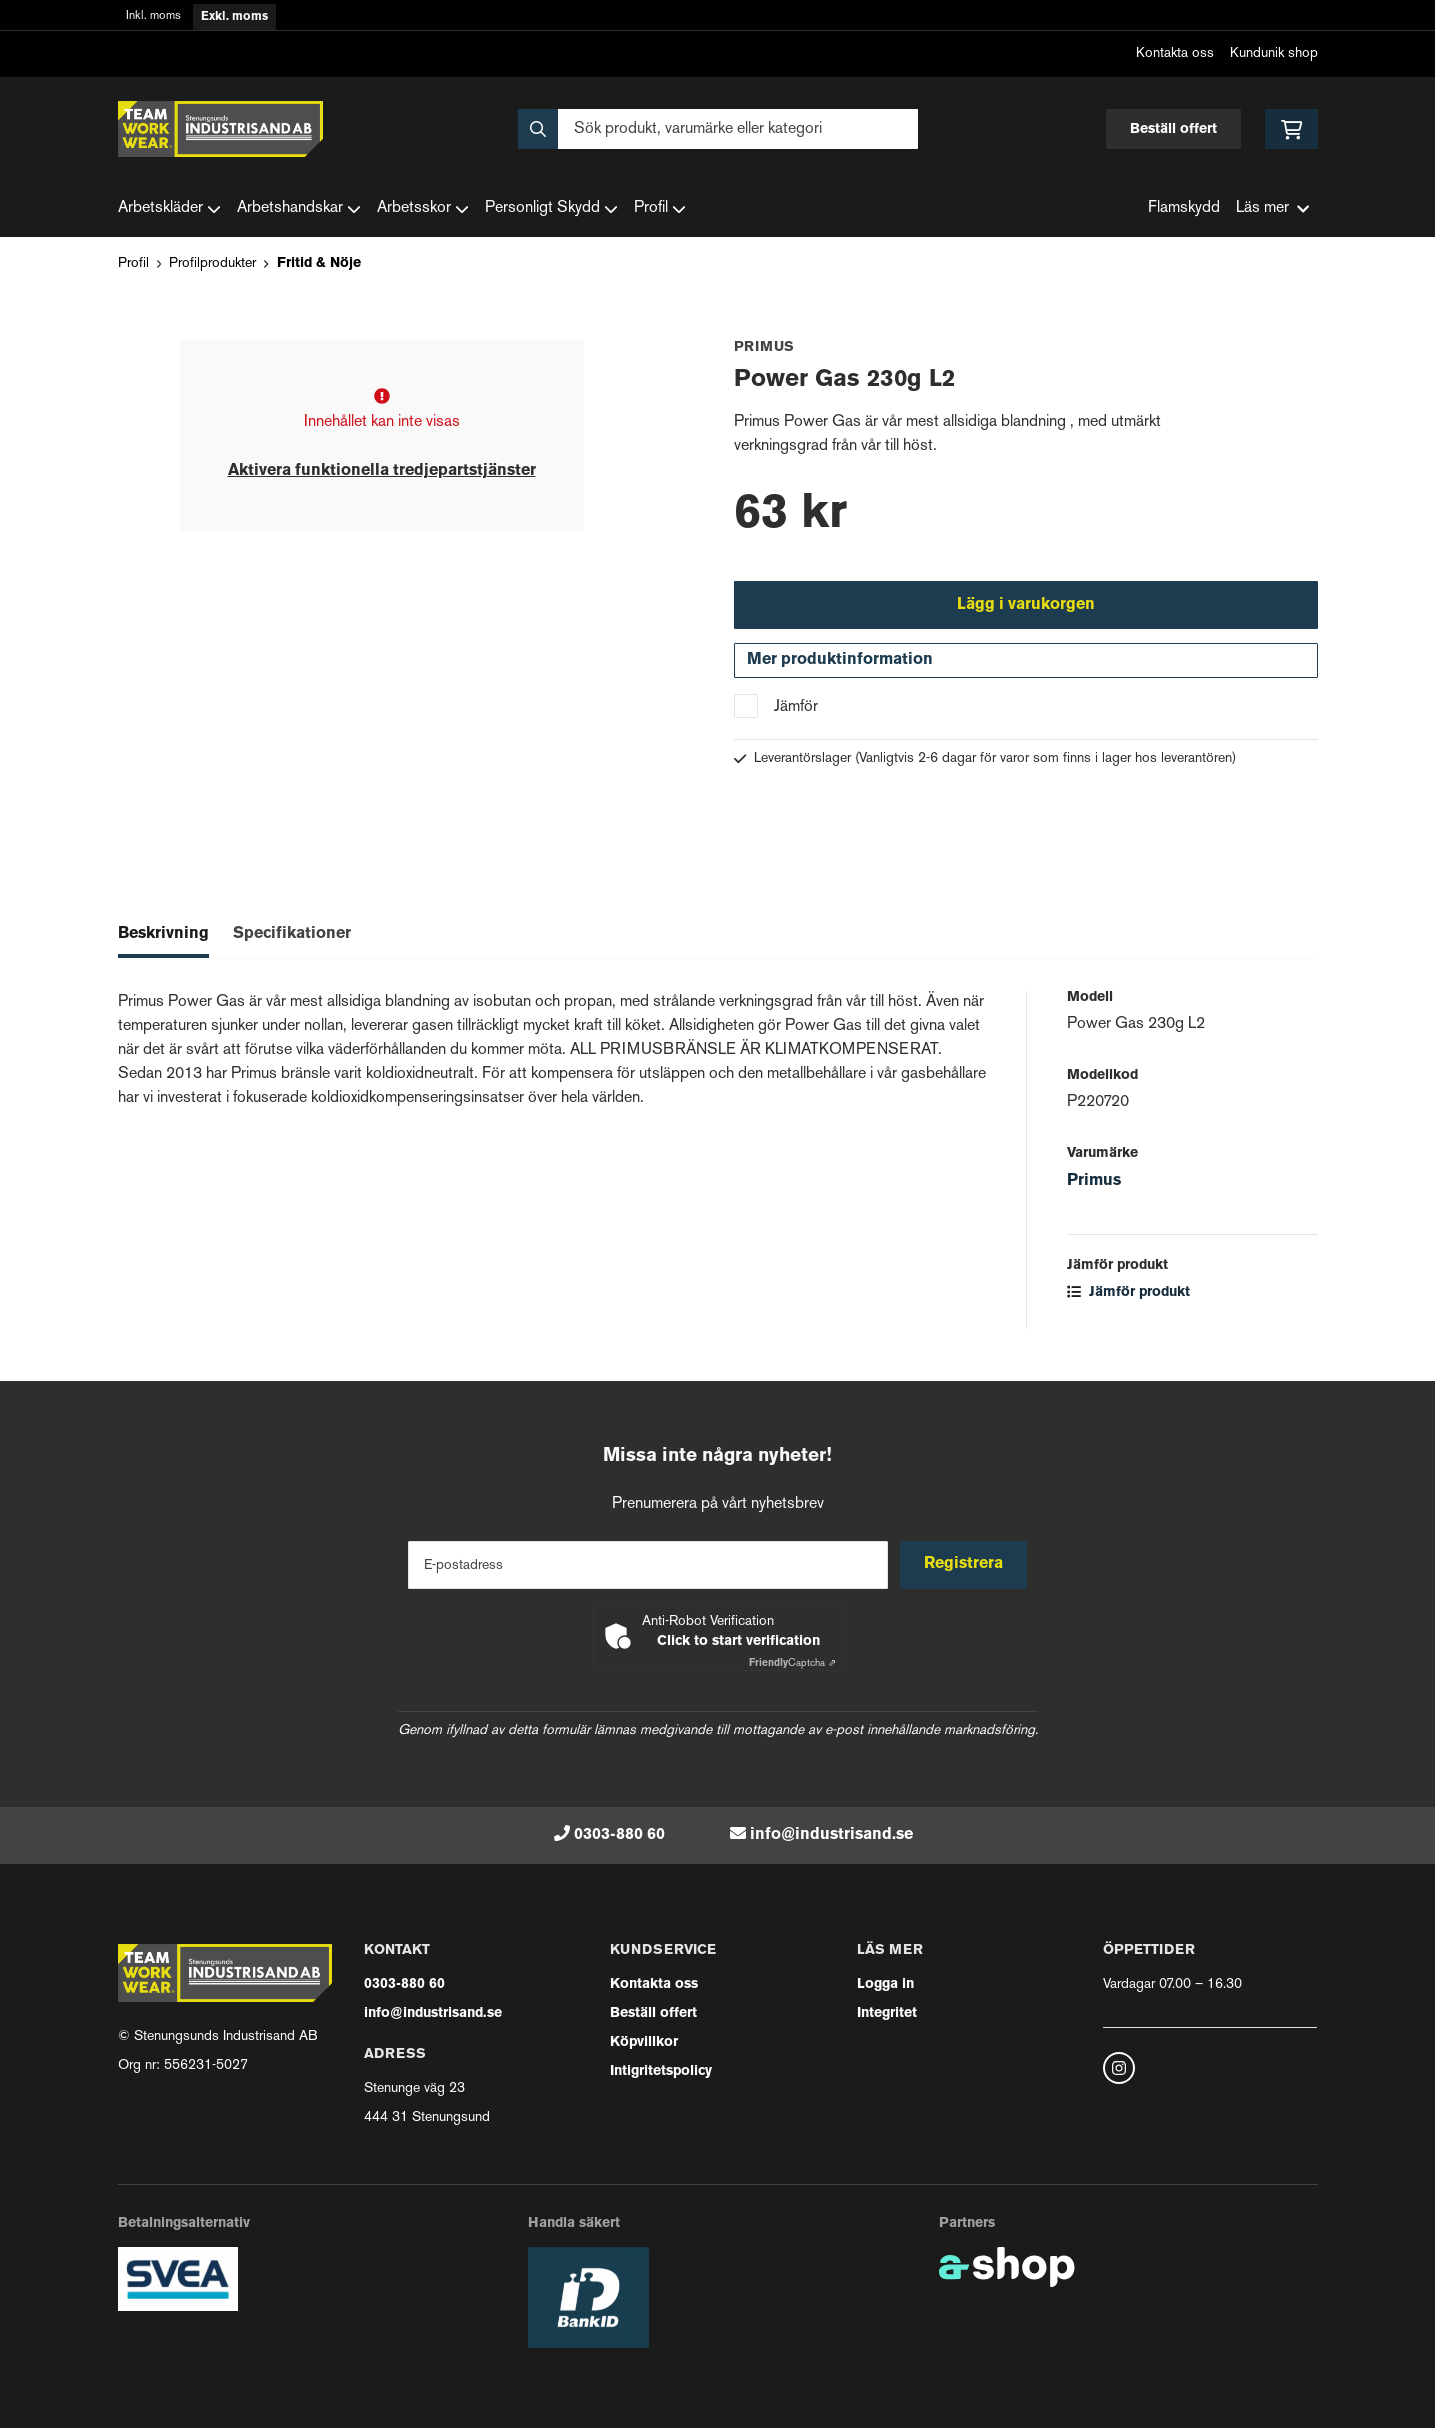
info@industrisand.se (831, 1835)
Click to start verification (738, 1641)
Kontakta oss (1175, 53)
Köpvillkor (644, 2042)
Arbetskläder (169, 209)
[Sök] (718, 129)
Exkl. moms (234, 17)
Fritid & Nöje (319, 263)
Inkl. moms (153, 16)
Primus (1094, 1185)
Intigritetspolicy (661, 2071)
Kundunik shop (1274, 53)
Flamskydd (1184, 208)
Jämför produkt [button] (1128, 1296)
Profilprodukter (212, 263)
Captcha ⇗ (792, 1663)
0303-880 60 (619, 1835)
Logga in (885, 1984)
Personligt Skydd (551, 209)
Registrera (965, 1564)
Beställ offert (1173, 129)
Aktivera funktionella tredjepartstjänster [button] (382, 471)
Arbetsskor (423, 209)
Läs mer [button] (1272, 208)
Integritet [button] (887, 2013)
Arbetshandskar (299, 209)
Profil (660, 209)
